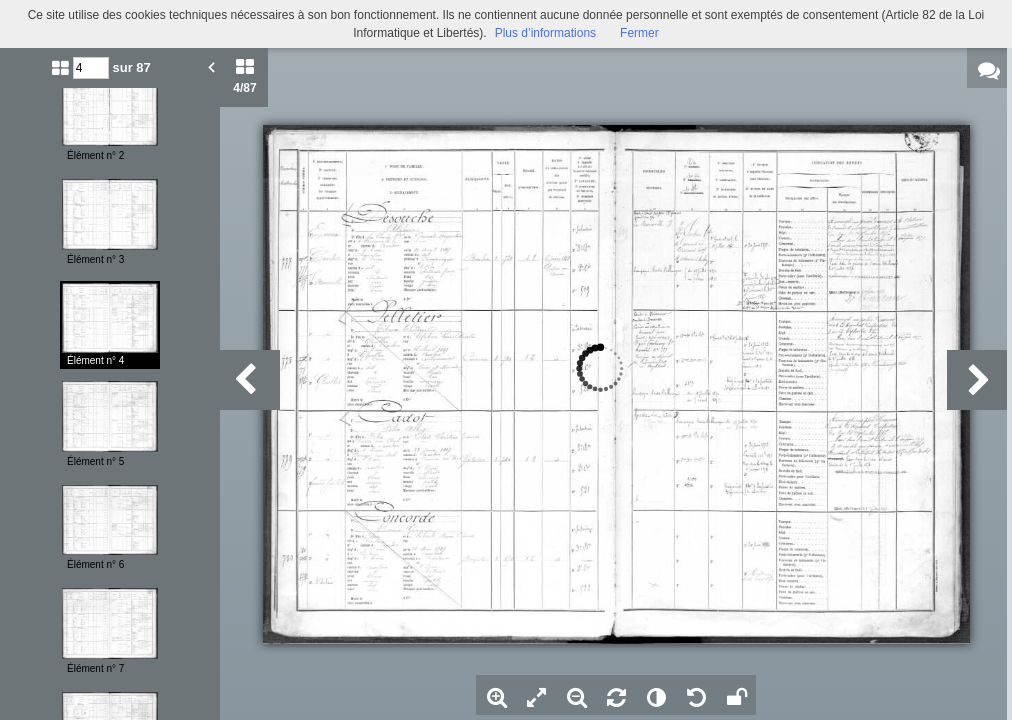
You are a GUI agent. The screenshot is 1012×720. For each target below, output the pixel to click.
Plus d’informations (545, 33)
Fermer (639, 33)
